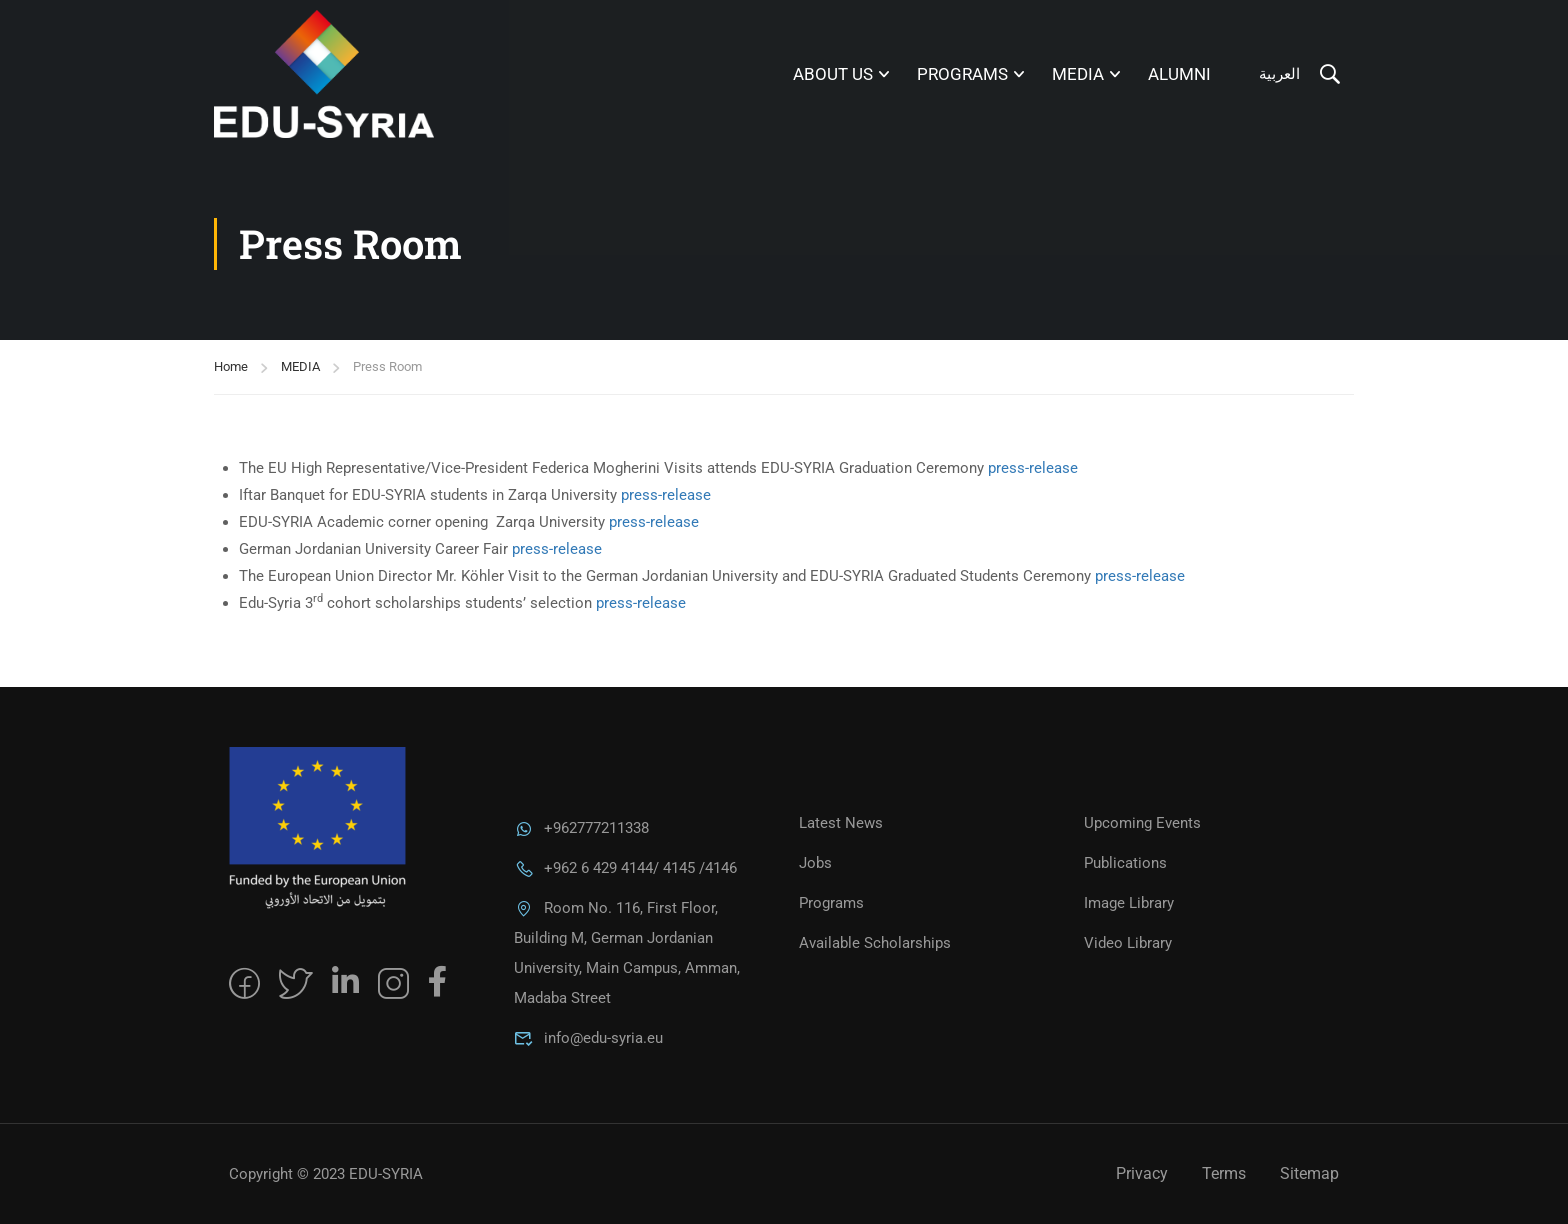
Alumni (1179, 74)
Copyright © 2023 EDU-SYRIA (326, 1174)
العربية (1279, 74)
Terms (1224, 1173)
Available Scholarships (875, 943)
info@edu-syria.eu (588, 1038)
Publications (1125, 863)
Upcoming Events (1142, 823)
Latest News (841, 823)
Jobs (815, 863)
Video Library (1128, 943)
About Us (833, 74)
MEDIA (1078, 74)
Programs (962, 74)
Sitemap (1309, 1173)
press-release (1033, 468)
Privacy (1142, 1173)
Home (231, 366)
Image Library (1129, 903)
